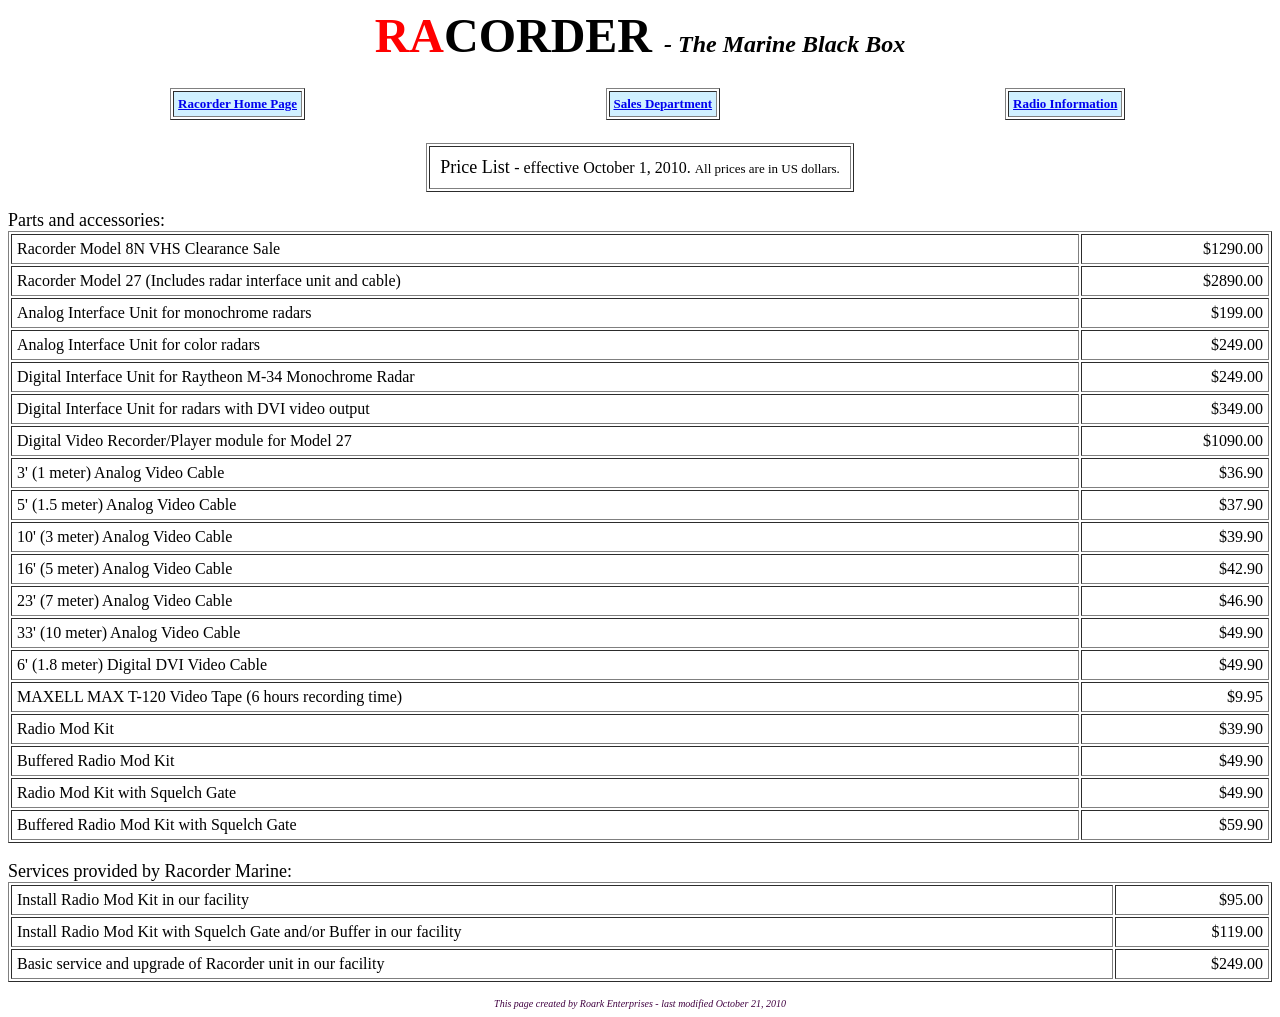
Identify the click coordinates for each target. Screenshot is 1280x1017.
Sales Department (663, 103)
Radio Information (1065, 103)
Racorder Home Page (237, 103)
